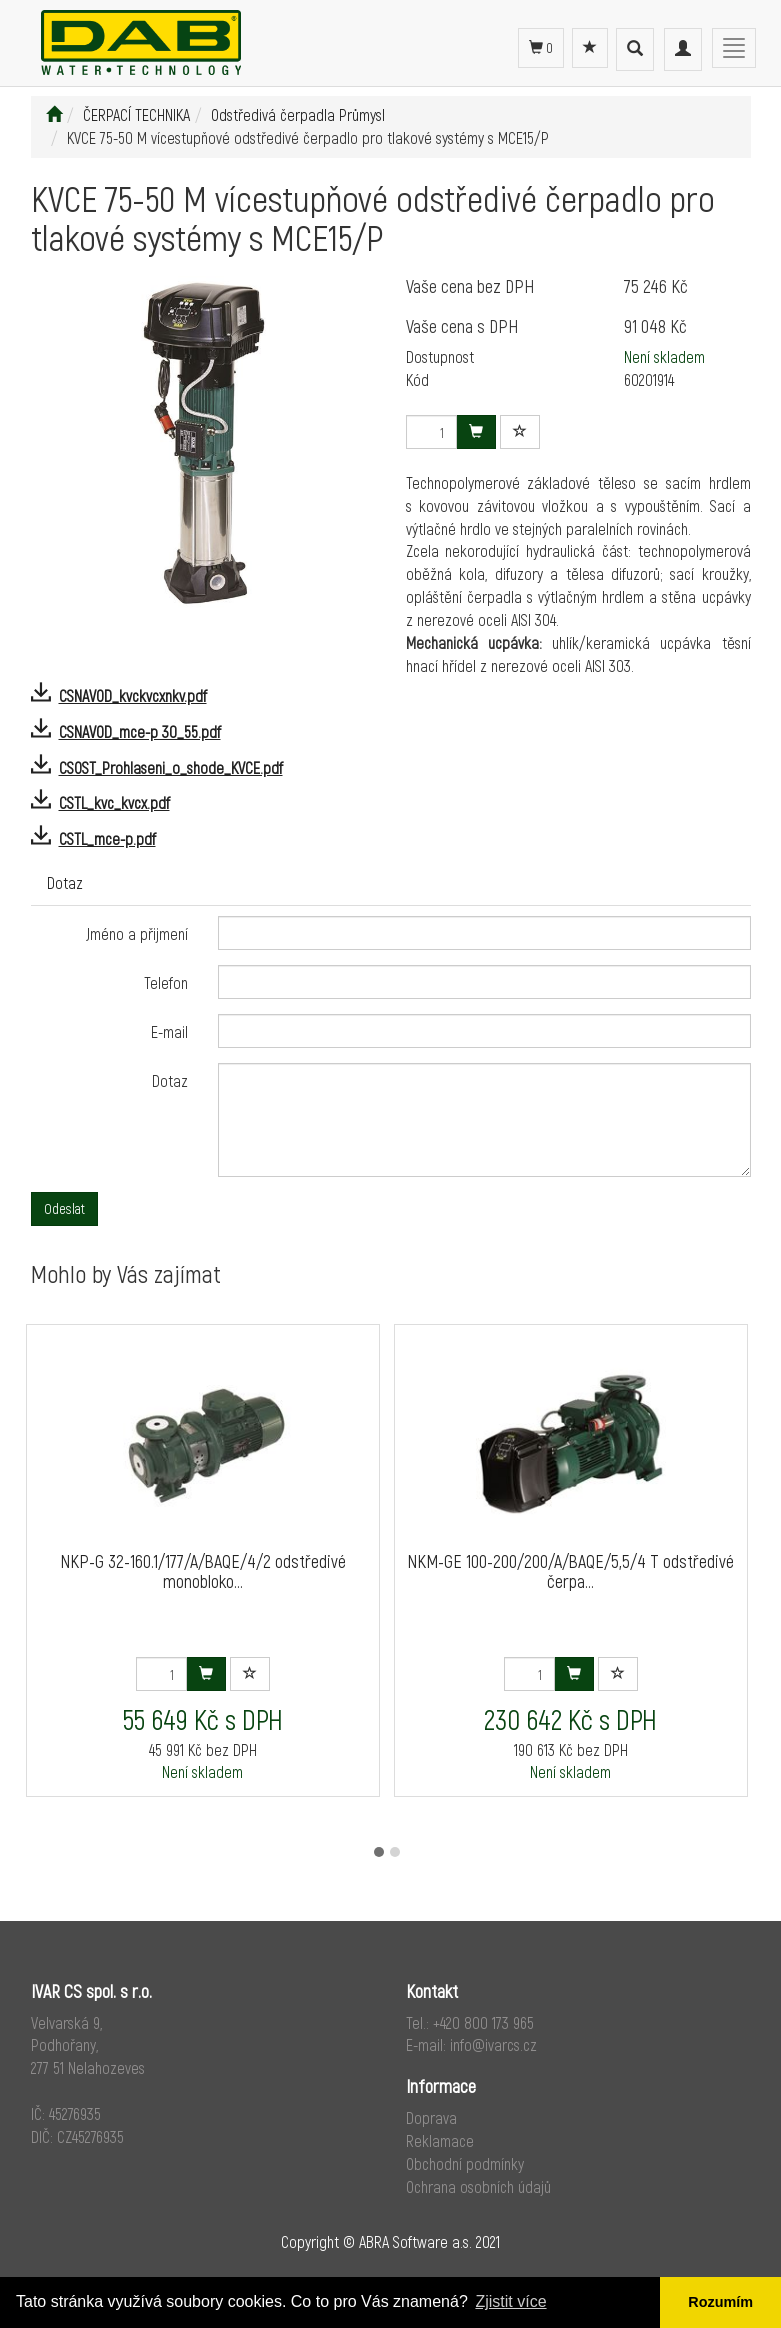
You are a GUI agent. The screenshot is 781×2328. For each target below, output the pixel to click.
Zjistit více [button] (510, 2301)
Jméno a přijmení (137, 933)
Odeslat (64, 1208)
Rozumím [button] (720, 2302)
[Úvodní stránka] (54, 114)
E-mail (169, 1031)
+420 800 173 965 (483, 2022)
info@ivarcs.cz (493, 2044)
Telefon (166, 982)
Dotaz (65, 882)
